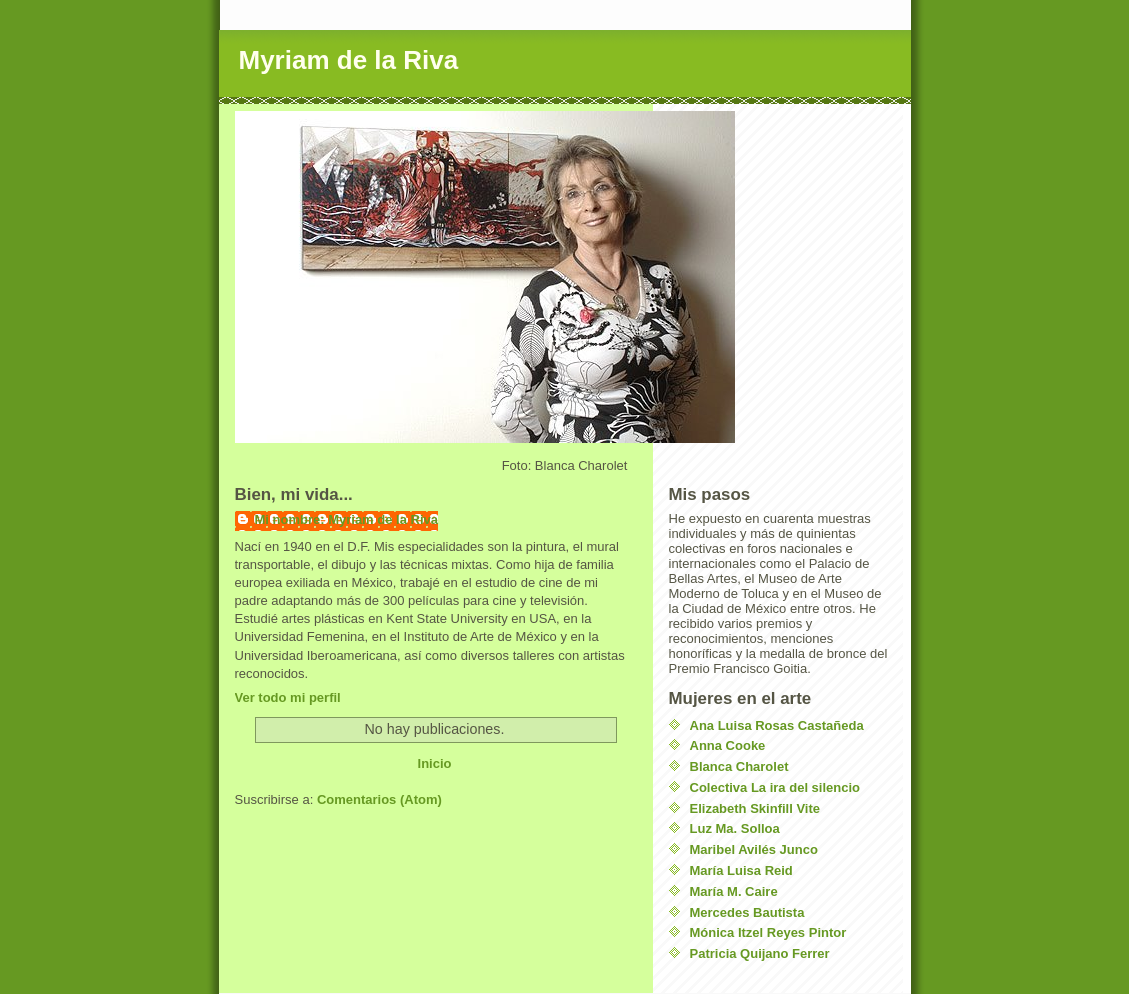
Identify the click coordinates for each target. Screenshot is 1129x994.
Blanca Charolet (739, 766)
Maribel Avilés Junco (754, 849)
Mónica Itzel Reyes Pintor (768, 932)
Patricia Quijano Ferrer (760, 953)
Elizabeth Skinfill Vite (755, 808)
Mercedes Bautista (747, 912)
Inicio (435, 763)
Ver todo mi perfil (288, 697)
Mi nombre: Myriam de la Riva (347, 519)
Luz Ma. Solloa (735, 828)
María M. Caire (734, 891)
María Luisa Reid (741, 870)
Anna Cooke (728, 745)
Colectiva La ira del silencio (775, 787)
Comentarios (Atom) (379, 799)
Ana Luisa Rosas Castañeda (777, 725)
